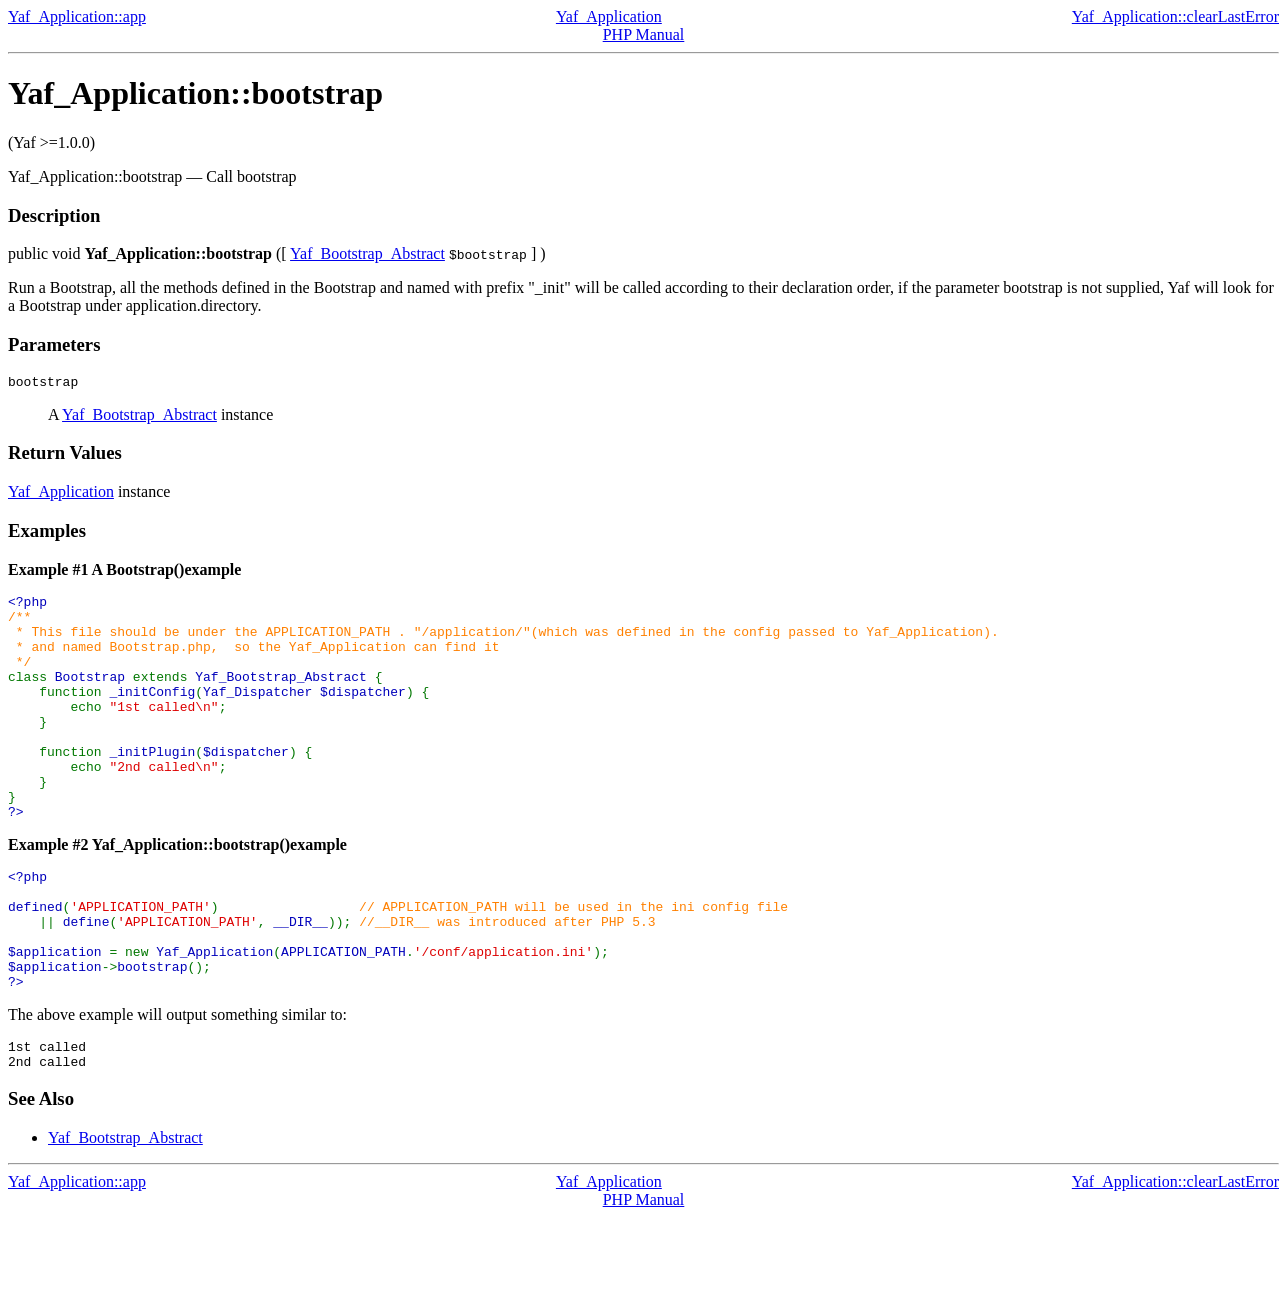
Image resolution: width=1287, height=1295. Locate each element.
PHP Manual (644, 34)
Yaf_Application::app (77, 16)
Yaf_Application (609, 16)
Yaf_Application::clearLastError (1175, 16)
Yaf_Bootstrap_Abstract (367, 253)
